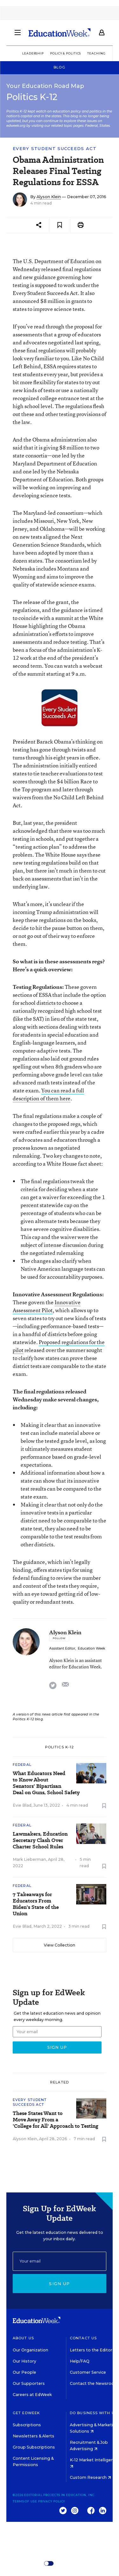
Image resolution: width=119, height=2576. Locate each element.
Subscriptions (27, 2424)
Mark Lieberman (29, 1859)
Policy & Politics (65, 53)
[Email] (59, 2261)
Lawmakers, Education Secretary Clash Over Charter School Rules (40, 1840)
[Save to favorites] (60, 225)
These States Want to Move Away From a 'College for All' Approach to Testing (55, 2119)
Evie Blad (22, 1805)
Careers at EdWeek (32, 2394)
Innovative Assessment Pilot (47, 1306)
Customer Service (88, 2372)
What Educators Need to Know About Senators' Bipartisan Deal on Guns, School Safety (46, 1783)
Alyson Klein (48, 196)
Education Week (91, 1648)
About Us (23, 2338)
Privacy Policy (51, 2501)
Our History (24, 2361)
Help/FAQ (79, 2361)
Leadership (33, 53)
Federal (22, 1764)
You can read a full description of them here (48, 1094)
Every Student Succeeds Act (54, 148)
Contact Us (83, 2338)
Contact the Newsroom (94, 2383)
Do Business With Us (93, 2413)
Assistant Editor (62, 1648)
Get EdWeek (26, 2413)
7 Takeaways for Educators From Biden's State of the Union (36, 1904)
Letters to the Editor (91, 2350)
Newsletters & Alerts (33, 2436)
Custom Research (90, 2477)
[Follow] (59, 1638)
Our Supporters (29, 2383)
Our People (24, 2372)
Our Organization (30, 2350)
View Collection (59, 1945)
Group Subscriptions (34, 2447)
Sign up (59, 2283)
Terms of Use (25, 2501)
